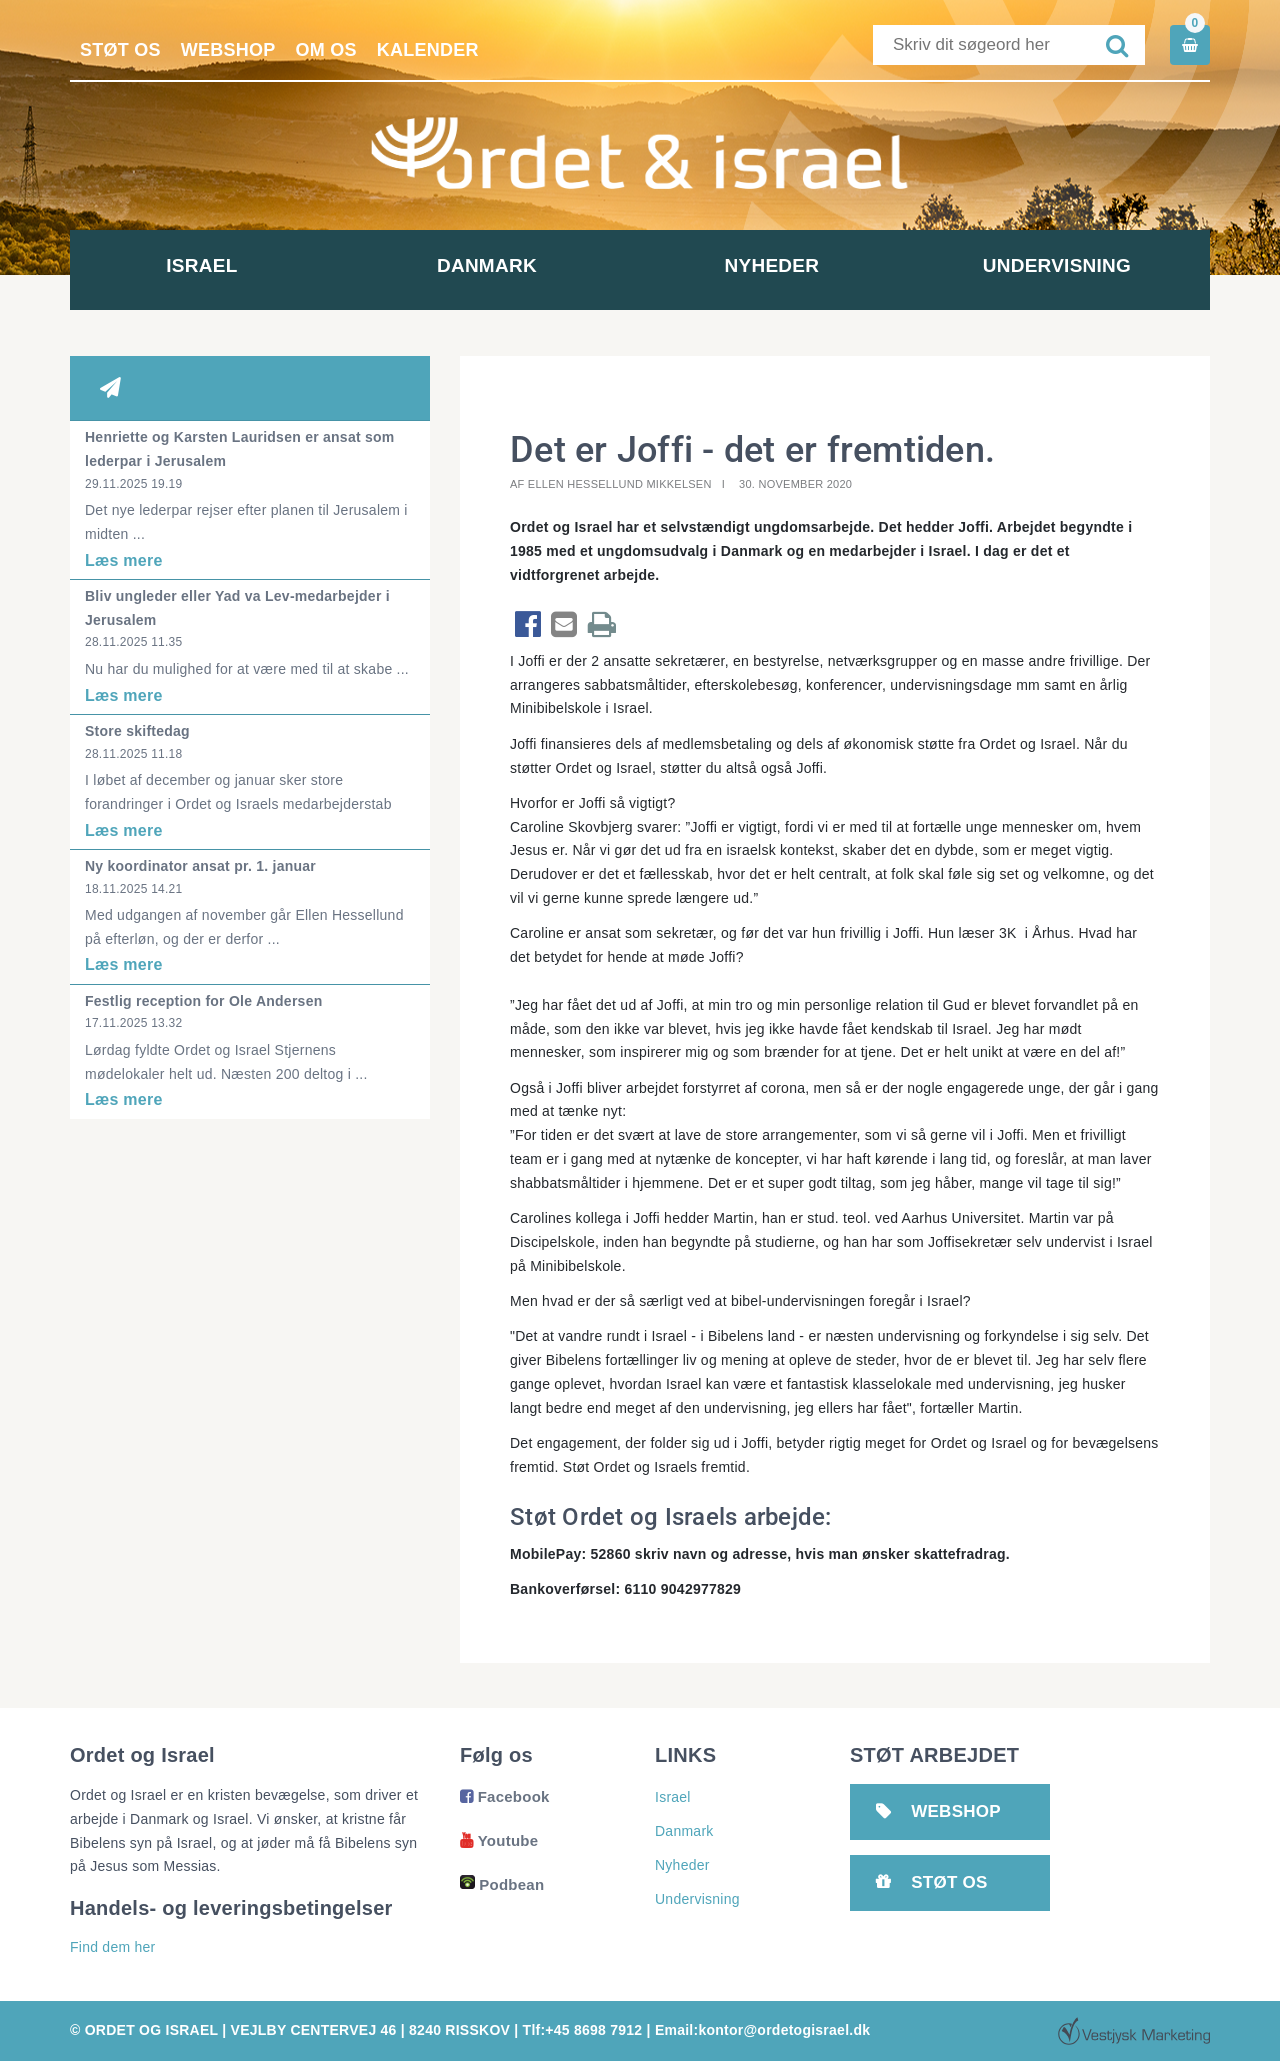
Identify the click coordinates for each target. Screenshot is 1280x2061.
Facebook (505, 1796)
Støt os (120, 50)
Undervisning (1067, 265)
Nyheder (782, 265)
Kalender (428, 50)
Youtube (499, 1840)
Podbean (502, 1884)
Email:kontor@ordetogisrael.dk (762, 2030)
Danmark (498, 265)
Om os (326, 50)
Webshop (228, 50)
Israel (212, 265)
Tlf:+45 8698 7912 (583, 2030)
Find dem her (112, 1947)
